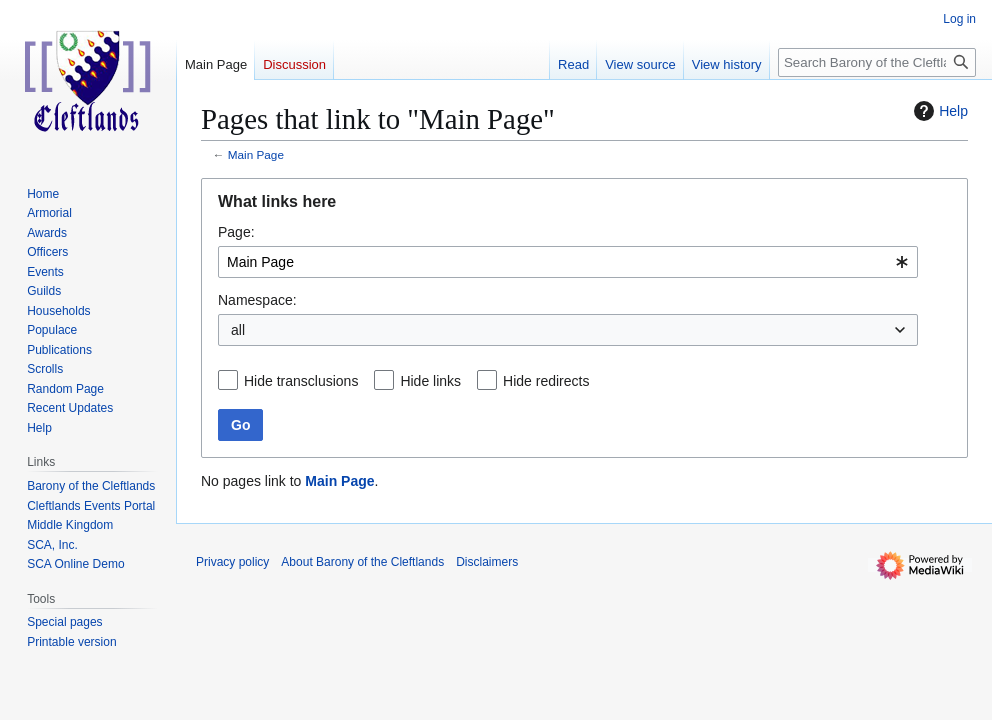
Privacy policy (232, 562)
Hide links (430, 381)
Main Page (256, 154)
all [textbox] (238, 330)
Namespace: (257, 300)
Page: (236, 232)
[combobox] (568, 262)
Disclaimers (487, 562)
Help (938, 111)
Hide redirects (546, 381)
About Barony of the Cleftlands (362, 562)
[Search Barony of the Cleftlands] (877, 62)
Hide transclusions (301, 381)
